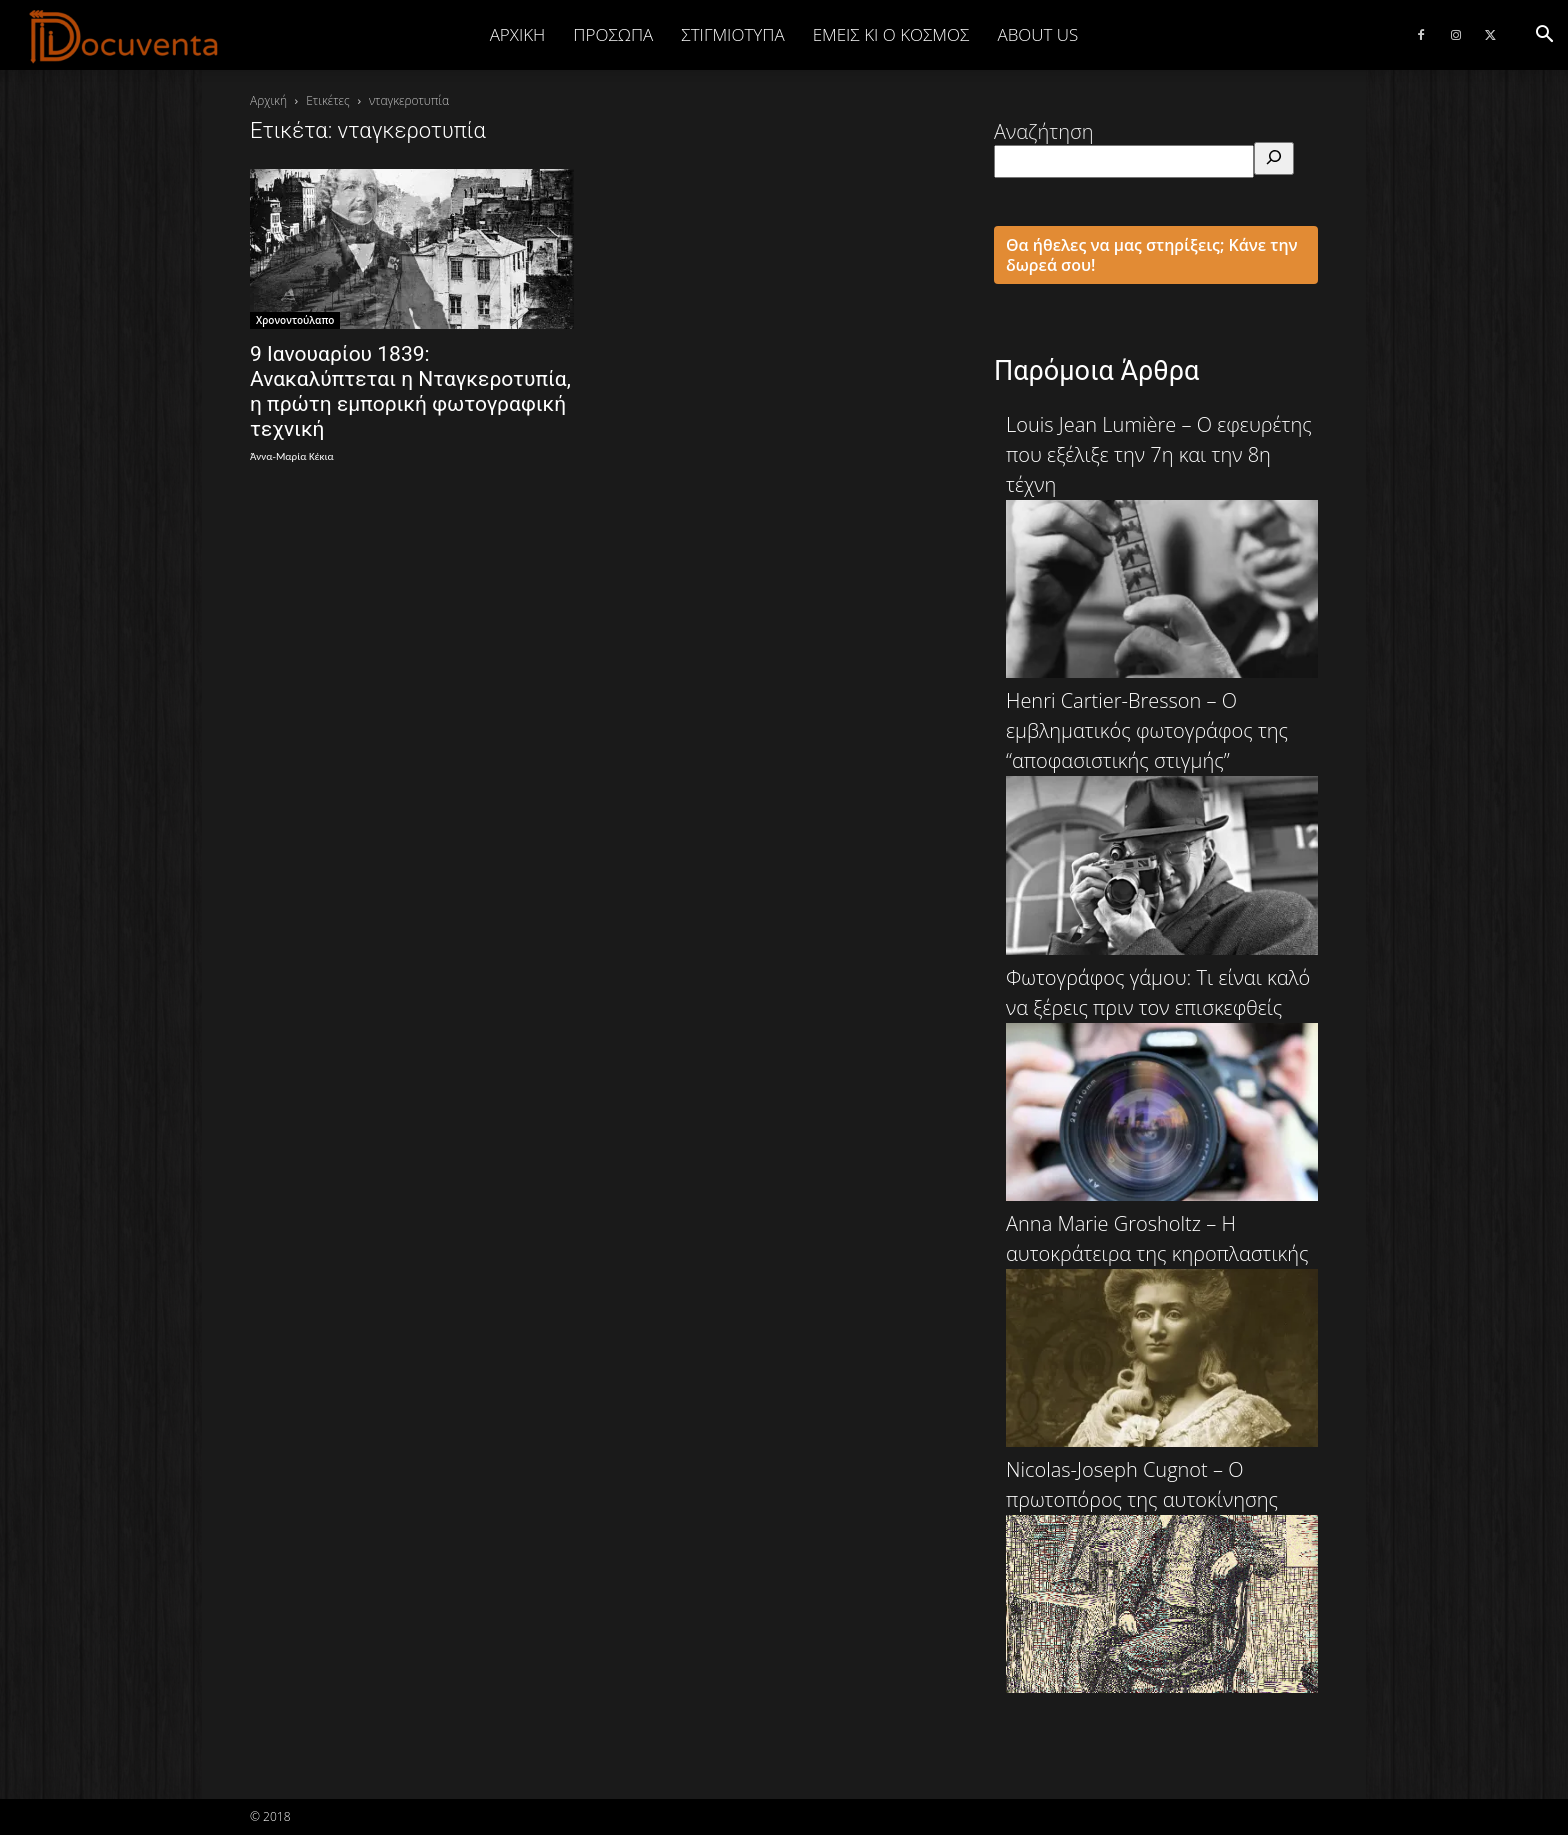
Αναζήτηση (1044, 131)
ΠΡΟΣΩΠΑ (613, 34)
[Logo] (124, 36)
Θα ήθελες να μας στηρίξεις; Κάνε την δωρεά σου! (1152, 255)
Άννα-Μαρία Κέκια (292, 456)
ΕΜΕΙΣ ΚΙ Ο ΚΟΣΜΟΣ (891, 34)
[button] (1544, 34)
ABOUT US (1037, 34)
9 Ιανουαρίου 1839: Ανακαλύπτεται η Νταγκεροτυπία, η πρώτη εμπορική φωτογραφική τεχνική (410, 391)
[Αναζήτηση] (1274, 158)
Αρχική (518, 34)
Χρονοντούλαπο (295, 320)
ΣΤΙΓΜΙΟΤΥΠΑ (732, 34)
